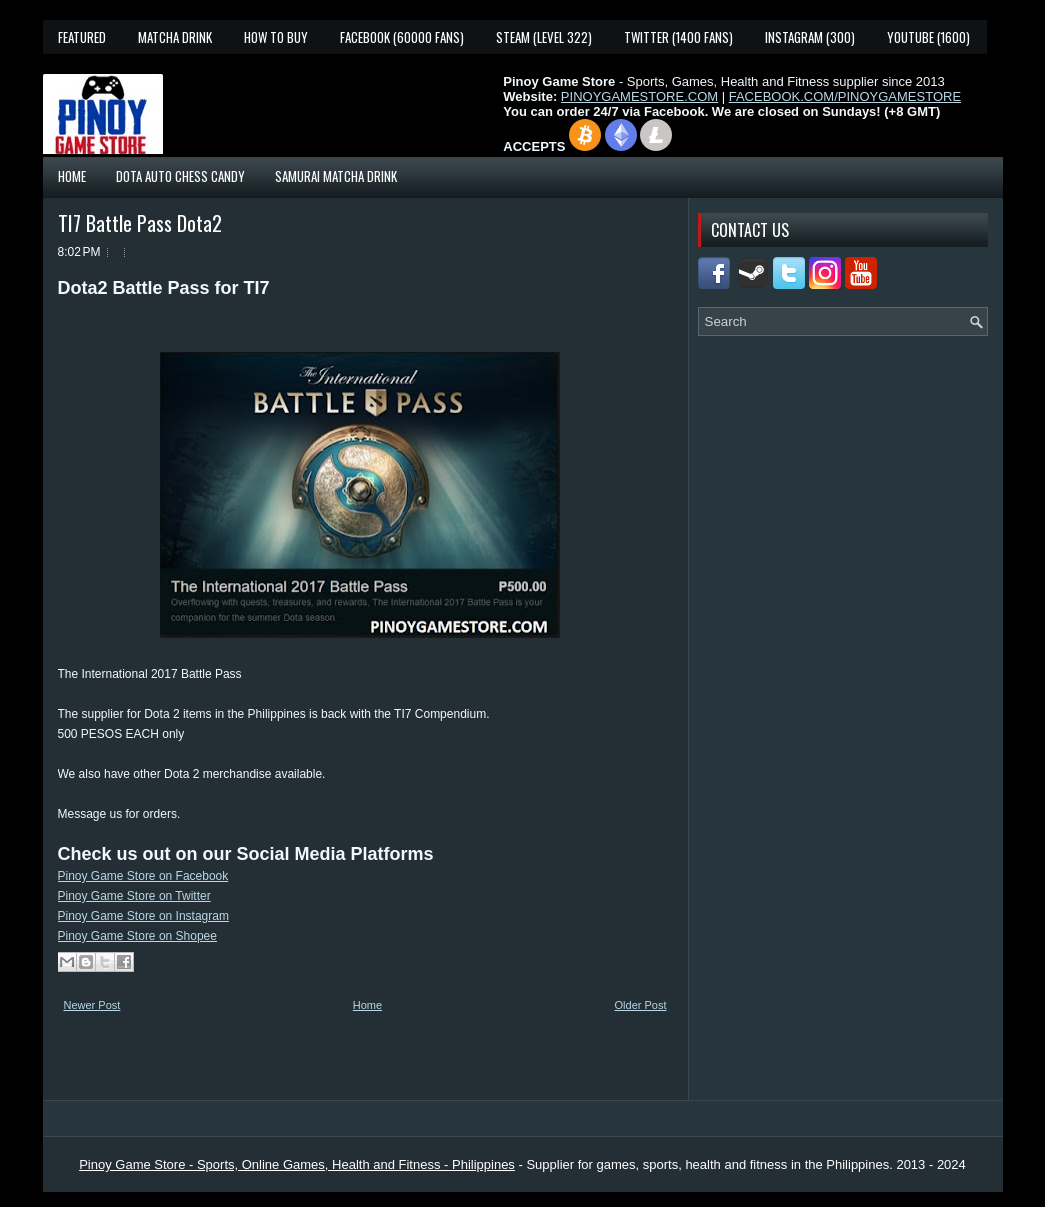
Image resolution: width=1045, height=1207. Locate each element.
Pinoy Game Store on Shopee (137, 936)
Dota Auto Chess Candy (180, 176)
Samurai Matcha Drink (336, 176)
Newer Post (92, 1005)
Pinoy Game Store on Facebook (143, 876)
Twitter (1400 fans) (678, 37)
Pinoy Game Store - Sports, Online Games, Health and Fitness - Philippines (297, 1164)
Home (72, 176)
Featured (82, 37)
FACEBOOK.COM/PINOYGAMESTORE (845, 96)
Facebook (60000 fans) (402, 37)
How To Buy (276, 37)
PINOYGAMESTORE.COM (639, 96)
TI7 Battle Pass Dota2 (140, 223)
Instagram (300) (810, 37)
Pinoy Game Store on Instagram (143, 916)
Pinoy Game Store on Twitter (134, 896)
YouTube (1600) (928, 37)
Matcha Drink (175, 37)
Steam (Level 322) (544, 37)
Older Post (641, 1005)
